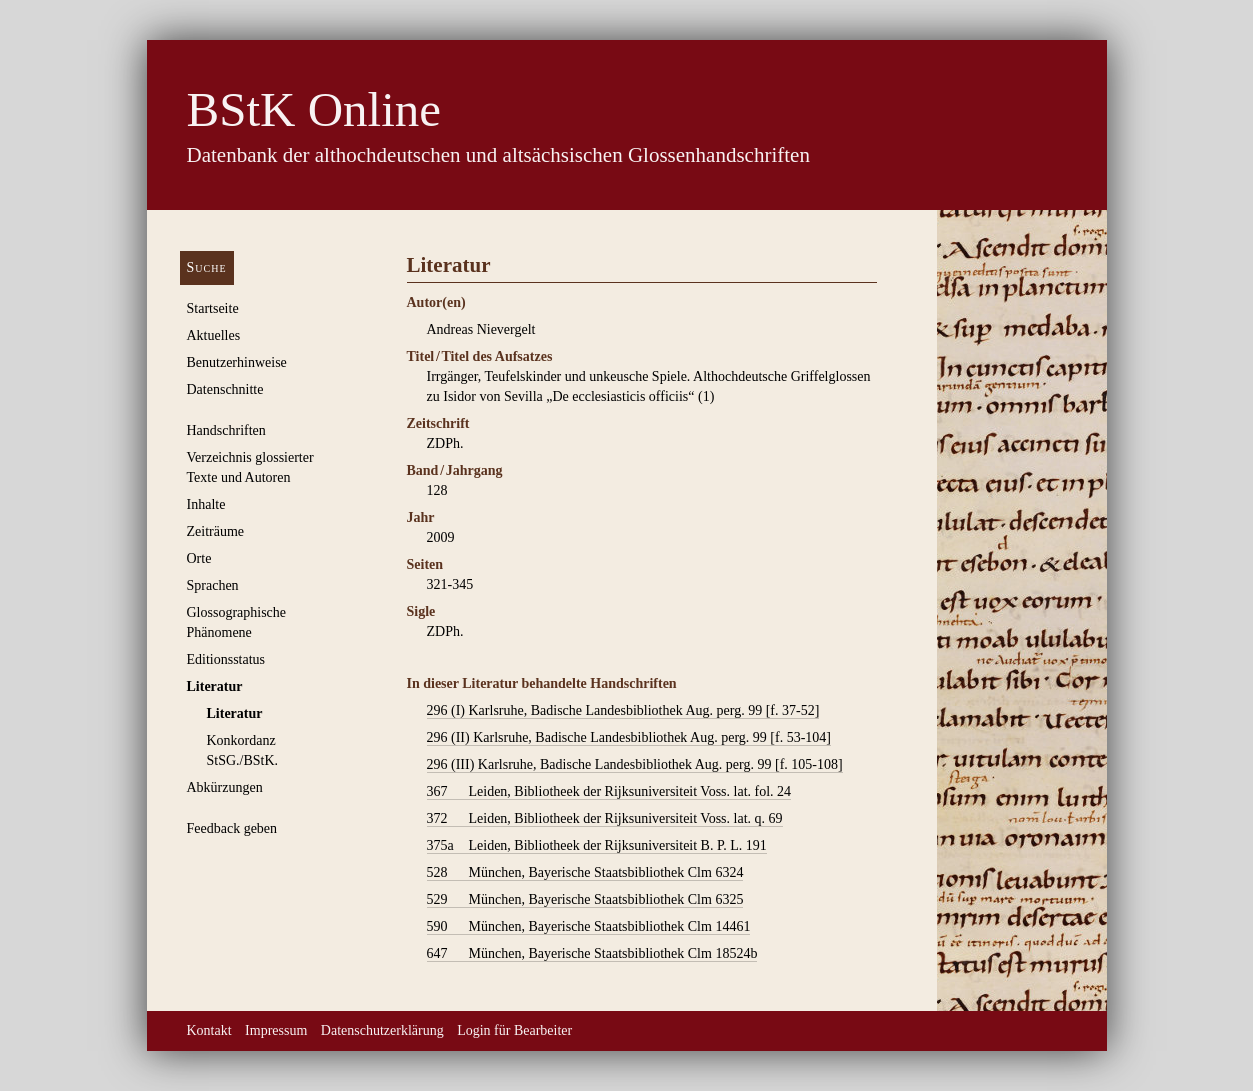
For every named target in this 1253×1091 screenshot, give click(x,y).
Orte (199, 558)
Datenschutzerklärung (382, 1030)
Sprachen (213, 585)
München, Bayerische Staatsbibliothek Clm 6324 (585, 873)
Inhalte (206, 504)
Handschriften (226, 430)
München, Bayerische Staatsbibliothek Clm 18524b (592, 954)
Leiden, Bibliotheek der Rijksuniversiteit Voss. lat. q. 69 (605, 819)
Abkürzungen (225, 787)
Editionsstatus (226, 659)
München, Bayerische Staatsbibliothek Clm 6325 (585, 900)
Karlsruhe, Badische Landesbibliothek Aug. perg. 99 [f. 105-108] (635, 765)
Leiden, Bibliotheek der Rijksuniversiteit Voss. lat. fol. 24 (609, 792)
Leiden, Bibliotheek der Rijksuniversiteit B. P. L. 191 (597, 846)
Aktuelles (214, 335)
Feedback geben (232, 828)
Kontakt (209, 1030)
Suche (207, 267)
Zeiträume (216, 531)
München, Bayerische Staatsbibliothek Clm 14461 (589, 927)
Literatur (215, 686)
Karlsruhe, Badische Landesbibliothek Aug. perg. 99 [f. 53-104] (629, 738)
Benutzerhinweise (237, 362)
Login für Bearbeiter (514, 1030)
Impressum (276, 1030)
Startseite (213, 308)
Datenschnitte (225, 389)
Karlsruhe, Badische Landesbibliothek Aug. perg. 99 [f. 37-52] (623, 711)
